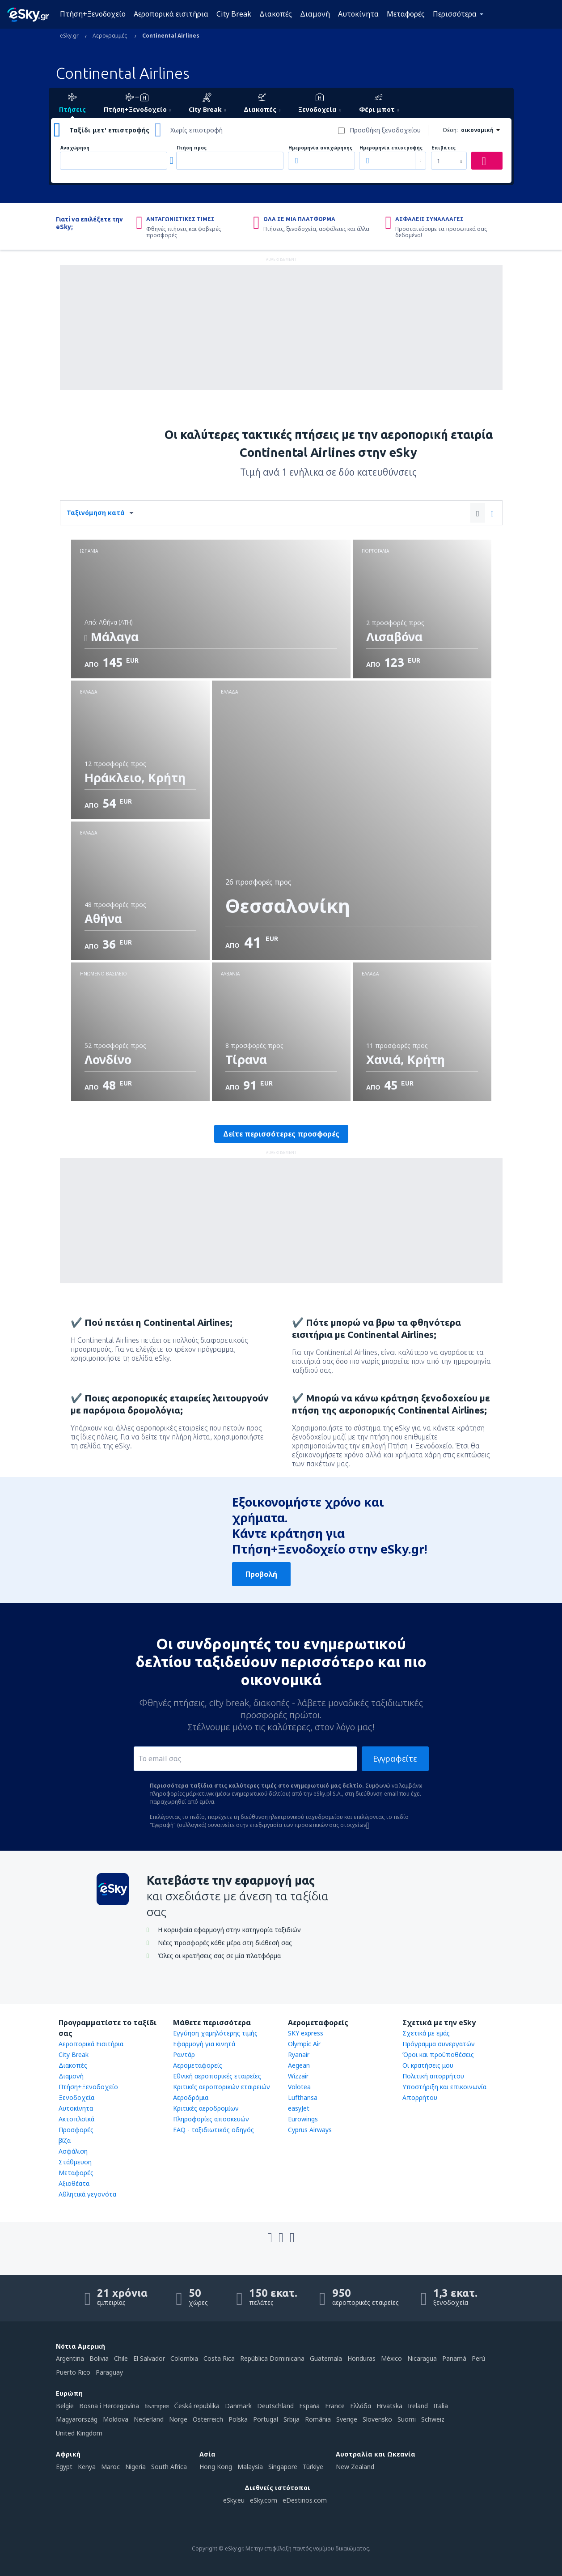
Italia (440, 2405)
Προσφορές (76, 2129)
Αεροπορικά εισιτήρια (171, 14)
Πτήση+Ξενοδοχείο (93, 14)
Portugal (265, 2419)
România (318, 2419)
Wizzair (298, 2076)
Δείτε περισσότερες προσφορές (281, 1134)
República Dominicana (272, 2358)
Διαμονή (315, 14)
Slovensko (377, 2419)
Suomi (406, 2419)
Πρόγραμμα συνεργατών (438, 2044)
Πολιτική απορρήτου (433, 2076)
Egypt (64, 2466)
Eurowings (303, 2119)
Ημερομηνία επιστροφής (391, 148)
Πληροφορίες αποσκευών (211, 2119)
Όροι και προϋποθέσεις (438, 2054)
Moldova (115, 2419)
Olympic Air (304, 2044)
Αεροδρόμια (190, 2097)
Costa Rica (219, 2358)
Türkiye (313, 2466)
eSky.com (263, 2500)
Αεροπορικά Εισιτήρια (91, 2044)
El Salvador (149, 2358)
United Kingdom (79, 2433)
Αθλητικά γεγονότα (87, 2194)
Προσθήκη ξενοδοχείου (385, 130)
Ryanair (298, 2054)
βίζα (65, 2140)
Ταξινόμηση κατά (96, 512)
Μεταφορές (406, 14)
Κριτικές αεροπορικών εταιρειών (221, 2086)
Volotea (299, 2086)
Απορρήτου (419, 2097)
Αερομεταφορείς (197, 2065)
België (65, 2405)
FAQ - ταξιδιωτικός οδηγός (213, 2129)
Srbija (291, 2419)
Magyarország (76, 2419)
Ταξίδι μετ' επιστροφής (109, 130)
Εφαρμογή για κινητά (204, 2044)
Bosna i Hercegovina (109, 2405)
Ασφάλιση (73, 2151)
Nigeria (135, 2466)
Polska (238, 2419)
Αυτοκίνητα (358, 14)
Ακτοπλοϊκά (76, 2119)
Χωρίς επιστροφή (196, 130)
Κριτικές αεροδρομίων (206, 2108)
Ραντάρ (184, 2054)
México (391, 2358)
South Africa (169, 2466)
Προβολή (261, 1574)
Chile (121, 2358)
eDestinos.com (305, 2500)
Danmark (238, 2405)
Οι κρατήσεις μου (427, 2065)
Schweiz (432, 2419)
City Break (233, 14)
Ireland (418, 2405)
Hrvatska (389, 2405)
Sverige (346, 2419)
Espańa (309, 2405)
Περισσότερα (455, 14)
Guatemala (326, 2358)
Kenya (87, 2466)
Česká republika (197, 2405)
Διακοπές (275, 14)
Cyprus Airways (310, 2129)
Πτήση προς (192, 148)
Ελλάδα (360, 2405)
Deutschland (275, 2405)
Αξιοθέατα (74, 2183)
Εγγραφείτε (395, 1758)
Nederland (149, 2419)
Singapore (282, 2466)
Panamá (454, 2358)
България (156, 2405)
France (335, 2405)
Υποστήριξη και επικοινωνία (444, 2086)
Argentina (70, 2358)
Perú (478, 2358)
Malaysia (250, 2466)
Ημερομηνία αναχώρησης (320, 148)
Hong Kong (215, 2466)
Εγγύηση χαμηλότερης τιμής (215, 2033)
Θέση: (450, 130)
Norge (178, 2419)
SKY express (305, 2033)
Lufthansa (302, 2097)
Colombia (184, 2358)
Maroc (110, 2466)
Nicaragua (422, 2358)
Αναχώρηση (74, 148)
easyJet (298, 2108)
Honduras (361, 2358)
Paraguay (109, 2372)
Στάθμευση (75, 2162)
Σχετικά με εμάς (426, 2033)
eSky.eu (234, 2500)
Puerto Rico (73, 2372)
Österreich (208, 2419)
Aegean (299, 2065)
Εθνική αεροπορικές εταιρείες (217, 2076)
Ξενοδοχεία (76, 2097)
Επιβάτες (443, 148)
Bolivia (99, 2358)
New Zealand (355, 2466)
